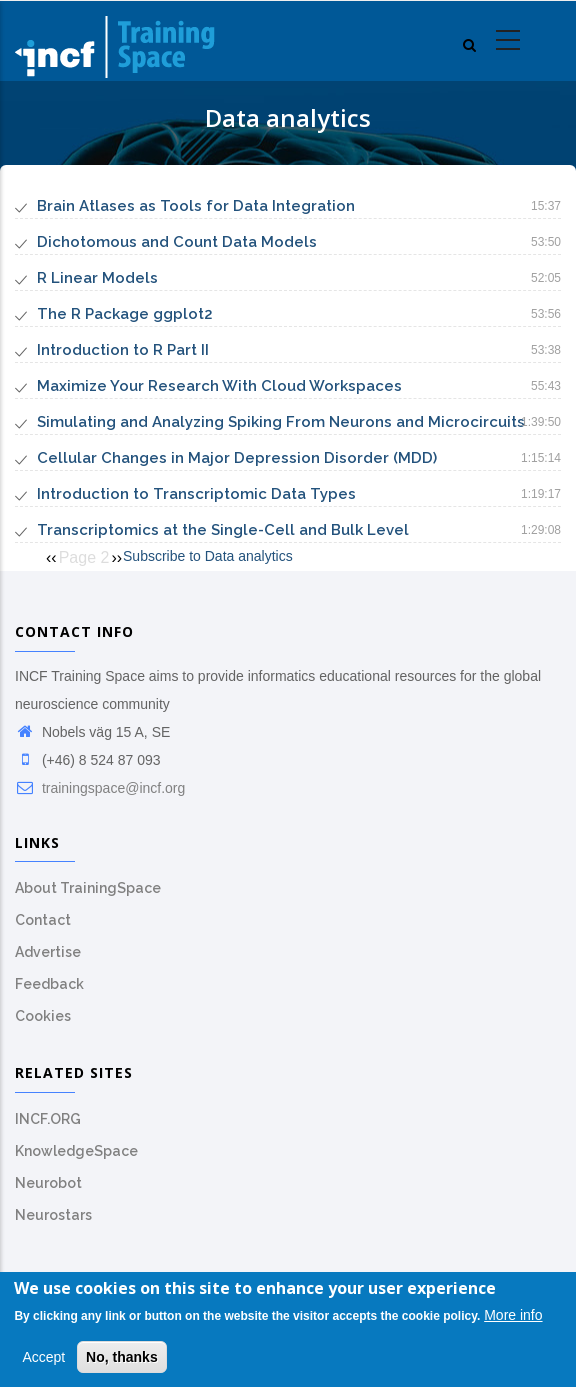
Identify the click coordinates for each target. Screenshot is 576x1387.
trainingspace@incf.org (100, 788)
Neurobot (48, 1183)
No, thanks (122, 1361)
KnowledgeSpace (76, 1151)
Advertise (48, 952)
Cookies (43, 1016)
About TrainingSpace (88, 888)
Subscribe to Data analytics (208, 556)
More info (513, 1320)
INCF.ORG (48, 1119)
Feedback (49, 984)
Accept (43, 1361)
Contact (43, 920)
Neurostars (53, 1215)
